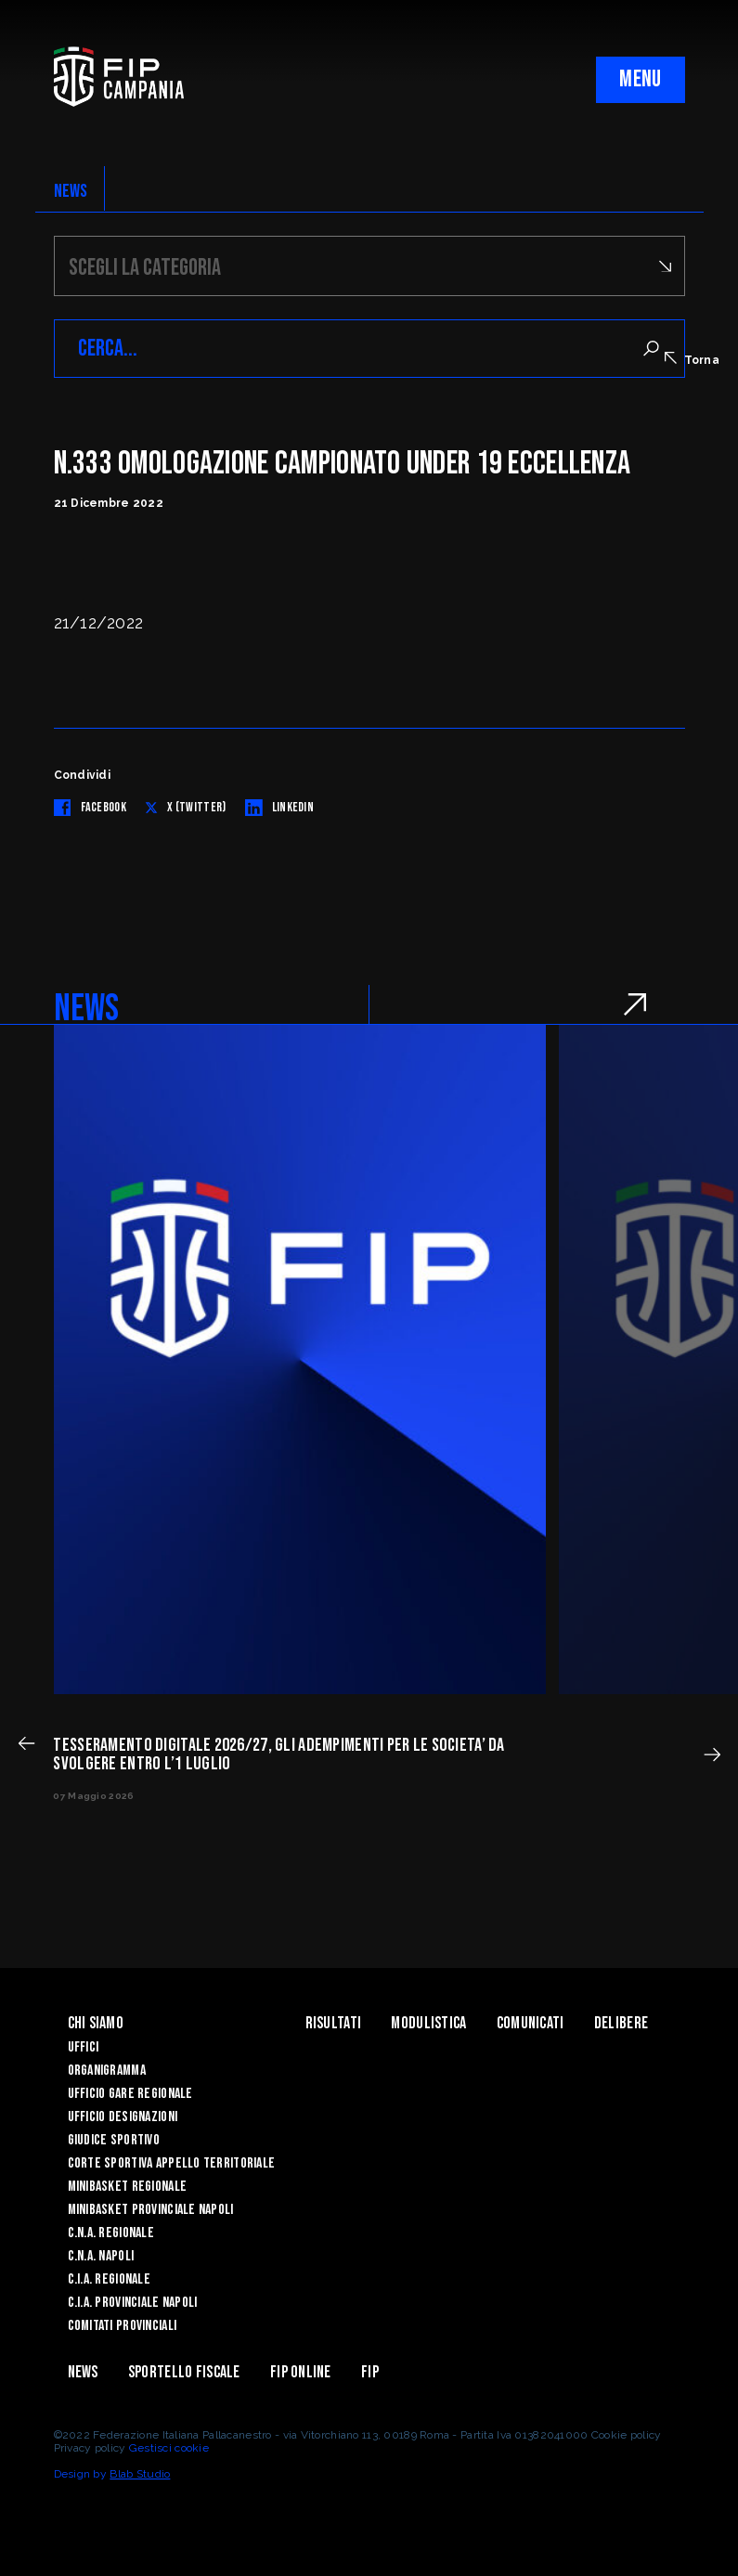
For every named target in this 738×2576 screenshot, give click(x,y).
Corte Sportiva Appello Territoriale (172, 2163)
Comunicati (530, 2023)
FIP (370, 2372)
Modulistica (428, 2023)
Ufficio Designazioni (123, 2117)
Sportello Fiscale (184, 2372)
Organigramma (107, 2070)
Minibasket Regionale (128, 2186)
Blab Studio (140, 2473)
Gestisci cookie (169, 2447)
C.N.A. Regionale (111, 2233)
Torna (692, 359)
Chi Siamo (96, 2023)
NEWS (71, 191)
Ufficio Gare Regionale (130, 2094)
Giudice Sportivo (114, 2140)
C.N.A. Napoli (101, 2256)
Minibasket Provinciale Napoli (151, 2210)
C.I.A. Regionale (109, 2279)
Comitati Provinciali (122, 2326)
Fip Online (300, 2372)
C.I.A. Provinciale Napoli (133, 2302)
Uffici (83, 2047)
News (83, 2372)
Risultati (333, 2023)
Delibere (621, 2023)
